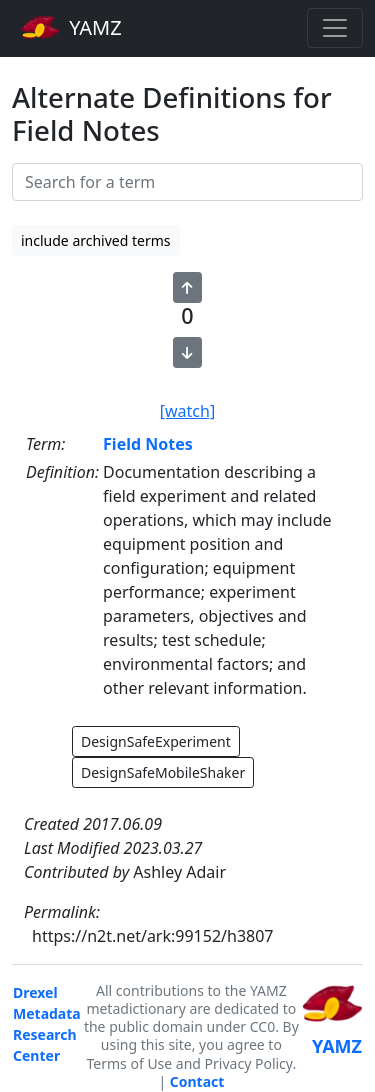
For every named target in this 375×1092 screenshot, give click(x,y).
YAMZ (71, 27)
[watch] (187, 411)
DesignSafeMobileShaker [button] (163, 772)
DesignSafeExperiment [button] (156, 741)
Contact (197, 1081)
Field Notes (148, 444)
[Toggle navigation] (335, 28)
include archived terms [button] (96, 240)
